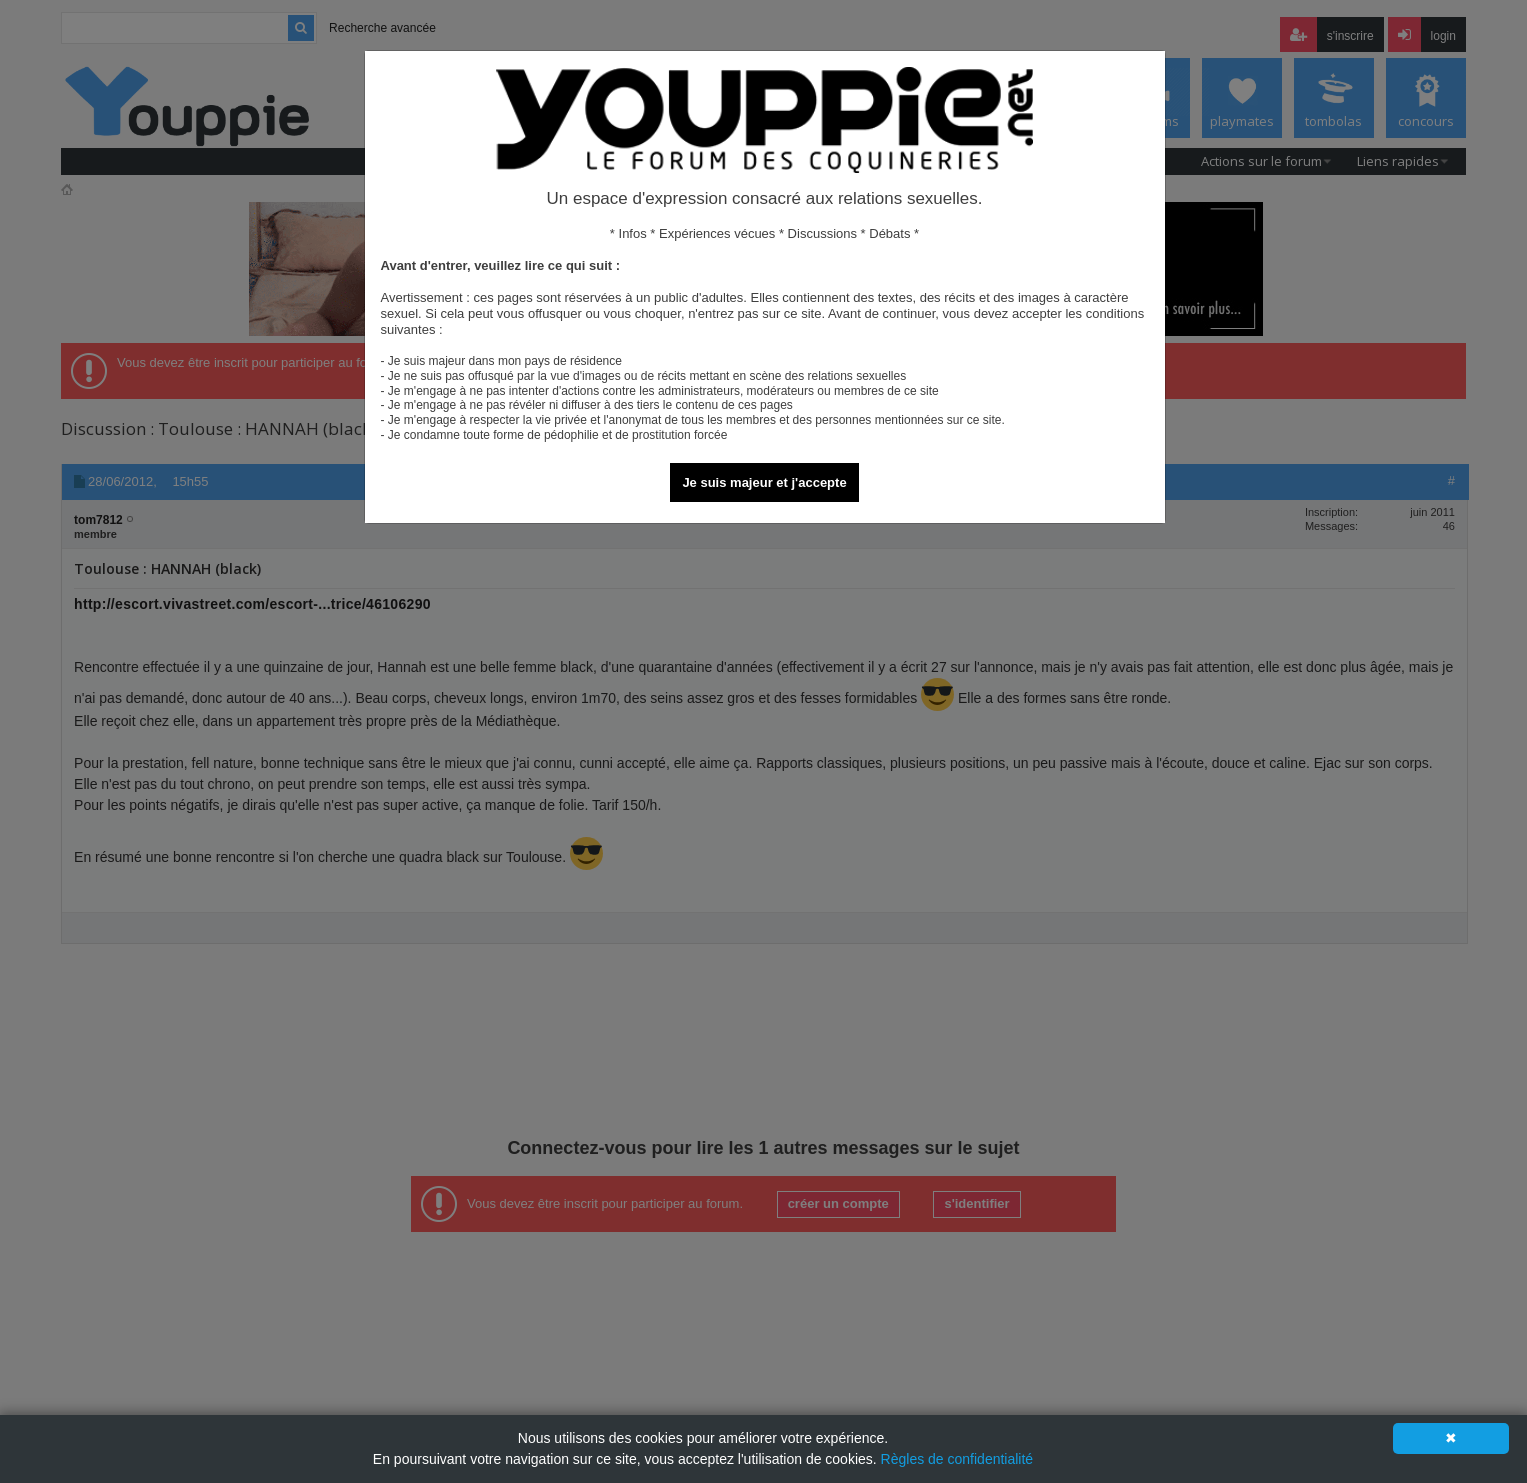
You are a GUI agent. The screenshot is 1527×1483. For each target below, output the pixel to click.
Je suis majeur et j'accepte (764, 482)
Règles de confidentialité (957, 1459)
